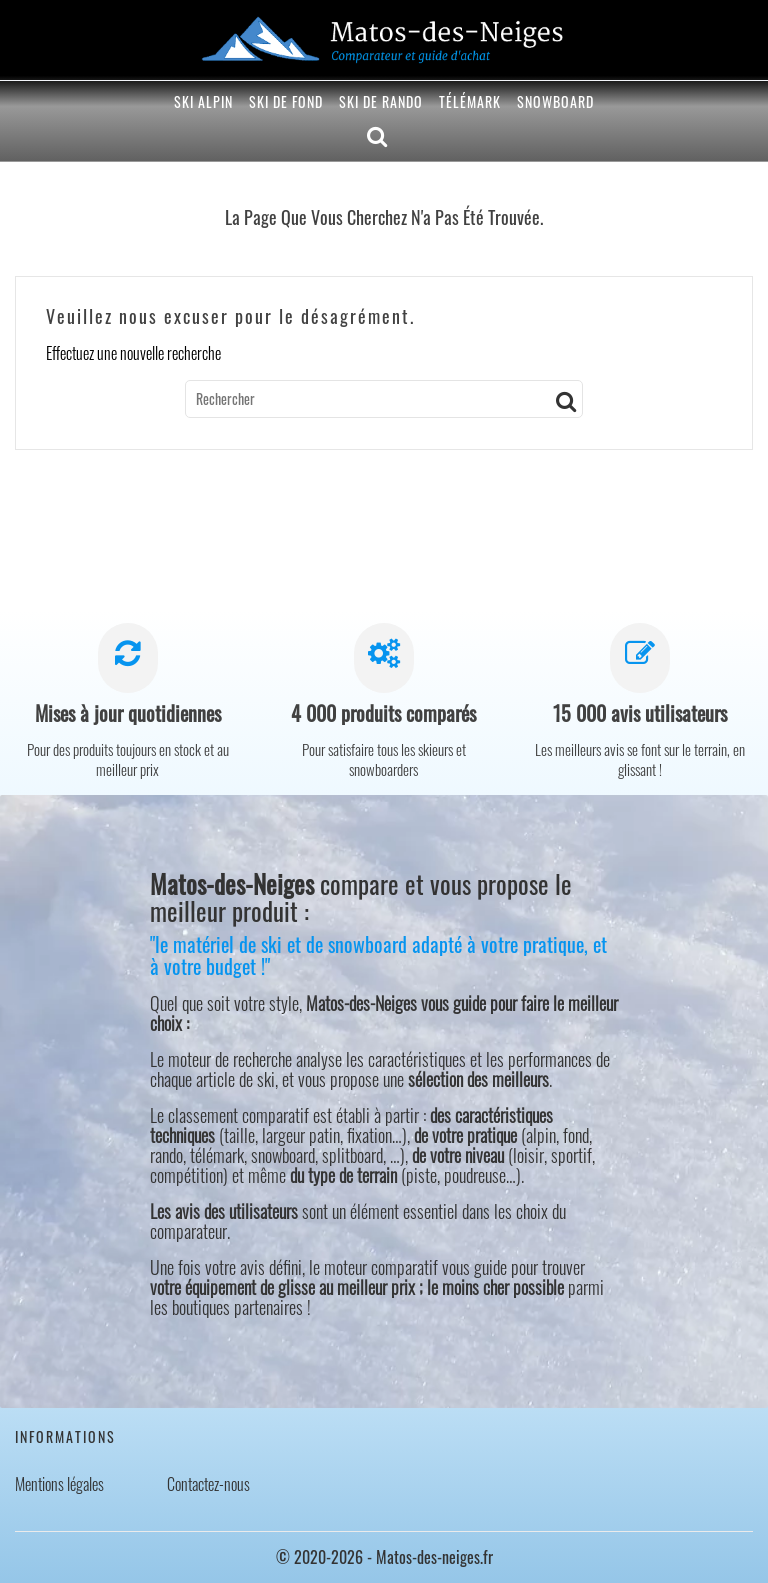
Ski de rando (381, 101)
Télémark (470, 101)
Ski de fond (286, 101)
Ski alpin (203, 101)
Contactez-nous (208, 1484)
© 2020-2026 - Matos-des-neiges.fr (384, 1557)
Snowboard (555, 101)
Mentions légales (59, 1484)
